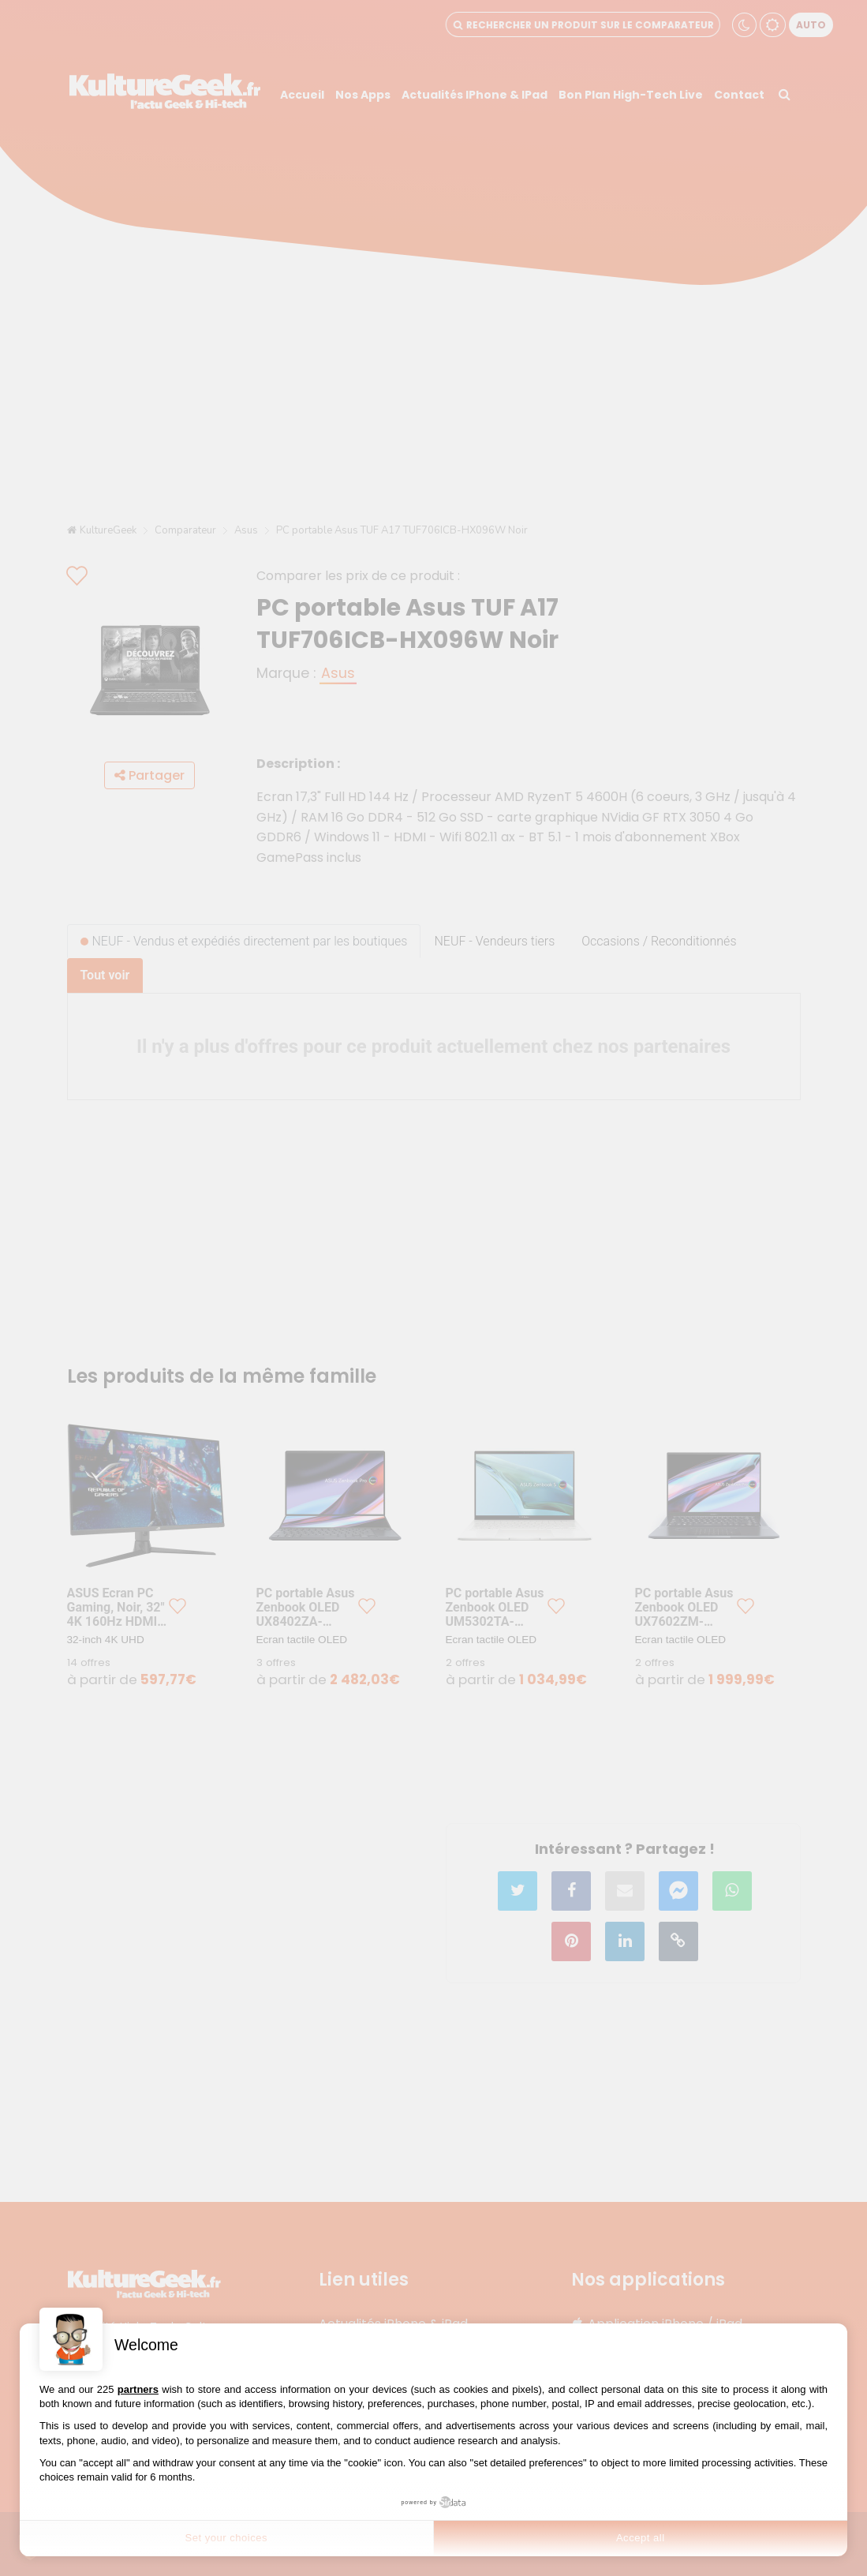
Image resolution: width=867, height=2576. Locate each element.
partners (138, 2389)
